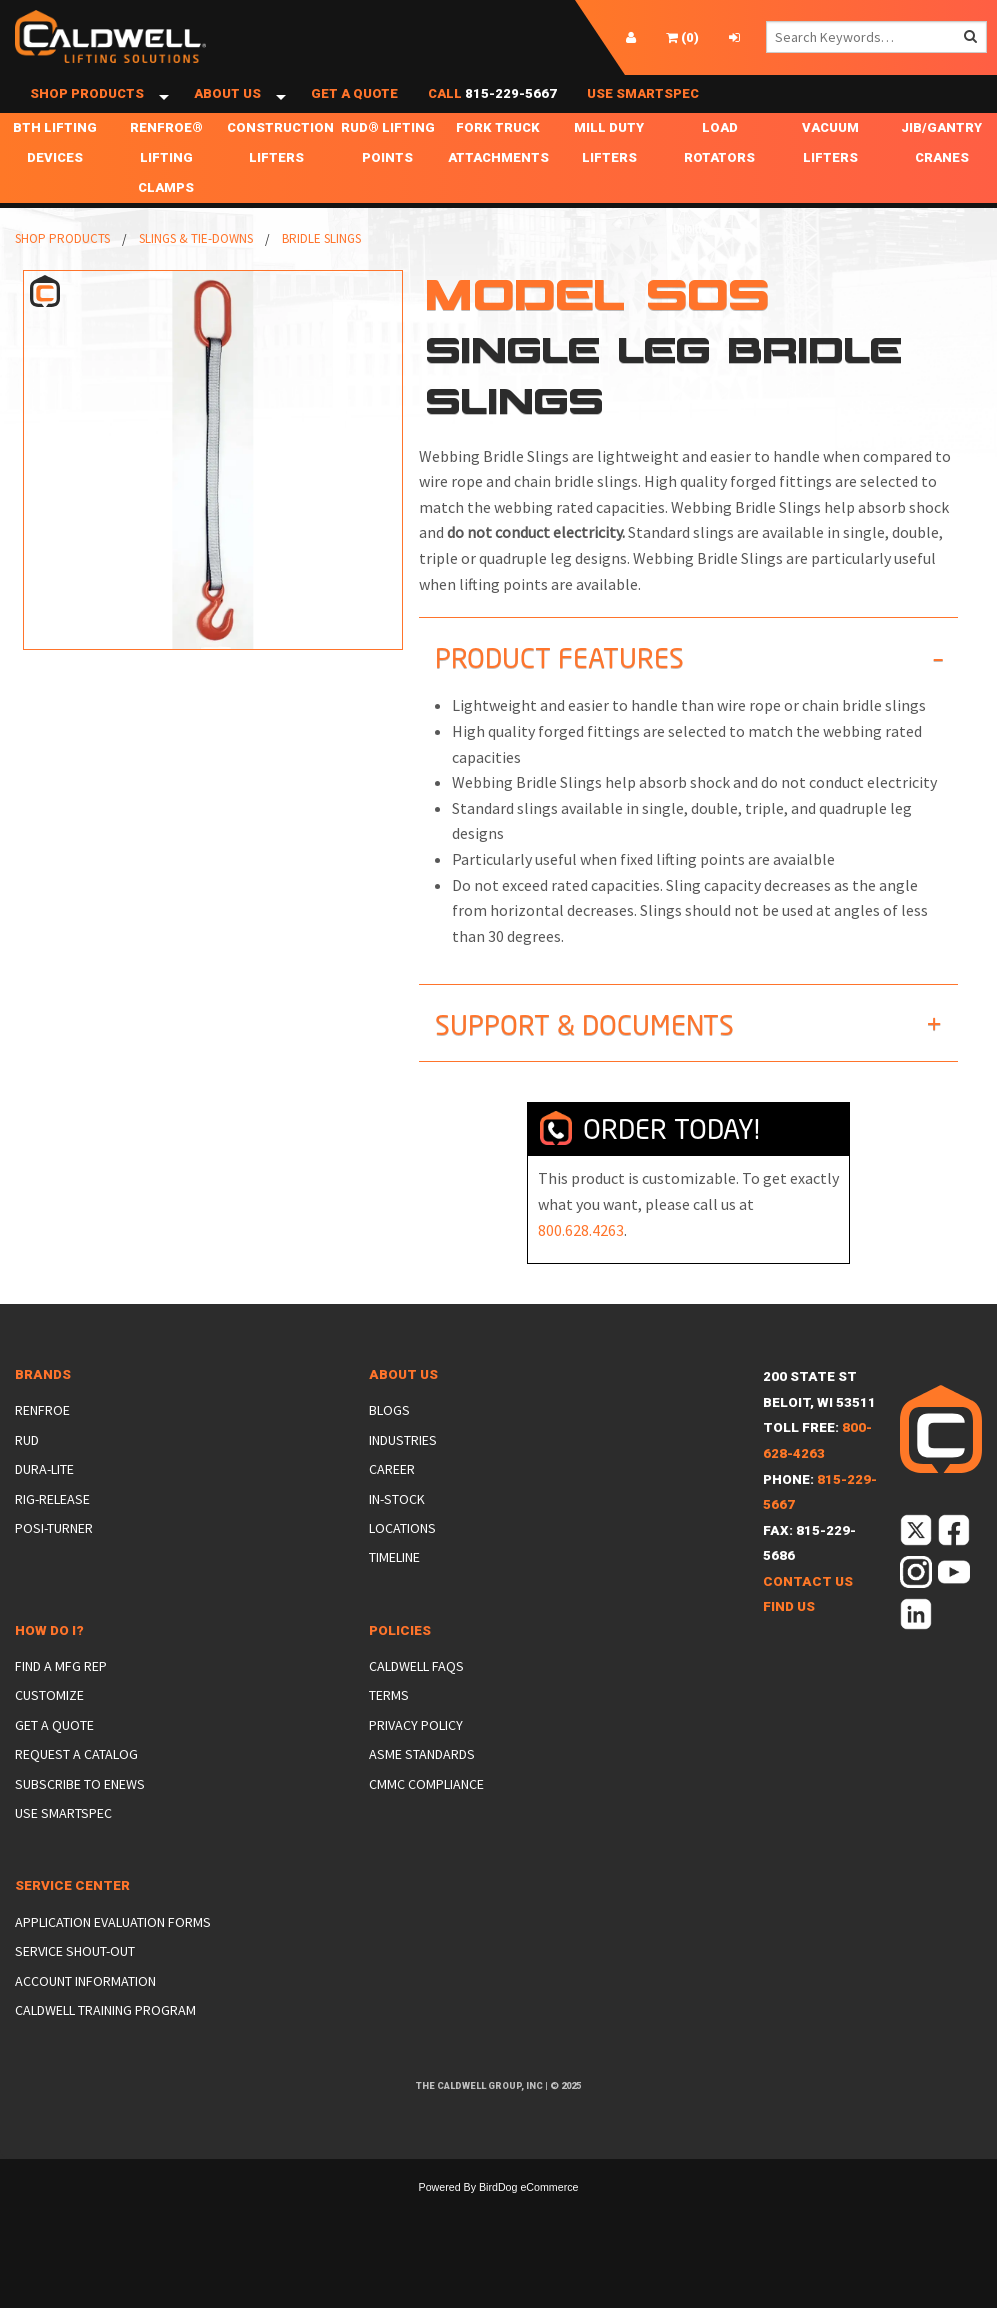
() (682, 37)
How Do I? (49, 1666)
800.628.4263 (581, 1266)
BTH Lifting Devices (55, 179)
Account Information (85, 2017)
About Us (227, 112)
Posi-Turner (54, 1565)
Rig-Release (52, 1535)
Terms (389, 1732)
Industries (403, 1476)
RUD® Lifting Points (388, 179)
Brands (43, 1411)
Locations (402, 1565)
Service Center (72, 1922)
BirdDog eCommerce (529, 2224)
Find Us (789, 1643)
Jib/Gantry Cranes (941, 179)
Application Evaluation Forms (113, 1958)
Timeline (394, 1594)
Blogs (389, 1447)
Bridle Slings (321, 275)
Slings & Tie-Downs (196, 275)
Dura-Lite (44, 1506)
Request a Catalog (76, 1791)
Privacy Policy (416, 1761)
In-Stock (397, 1535)
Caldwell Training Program (105, 2047)
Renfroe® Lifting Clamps (166, 194)
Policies (400, 1666)
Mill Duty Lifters (609, 179)
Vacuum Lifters (830, 179)
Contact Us (808, 1617)
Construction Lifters (280, 179)
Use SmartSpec (643, 112)
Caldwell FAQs (416, 1703)
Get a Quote (354, 112)
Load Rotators (719, 179)
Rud (27, 1476)
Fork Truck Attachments (498, 179)
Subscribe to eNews (80, 1820)
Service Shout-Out (75, 1988)
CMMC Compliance (426, 1820)
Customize (49, 1732)
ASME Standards (422, 1791)
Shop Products (87, 112)
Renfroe (42, 1447)
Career (392, 1506)
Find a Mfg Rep (61, 1703)
